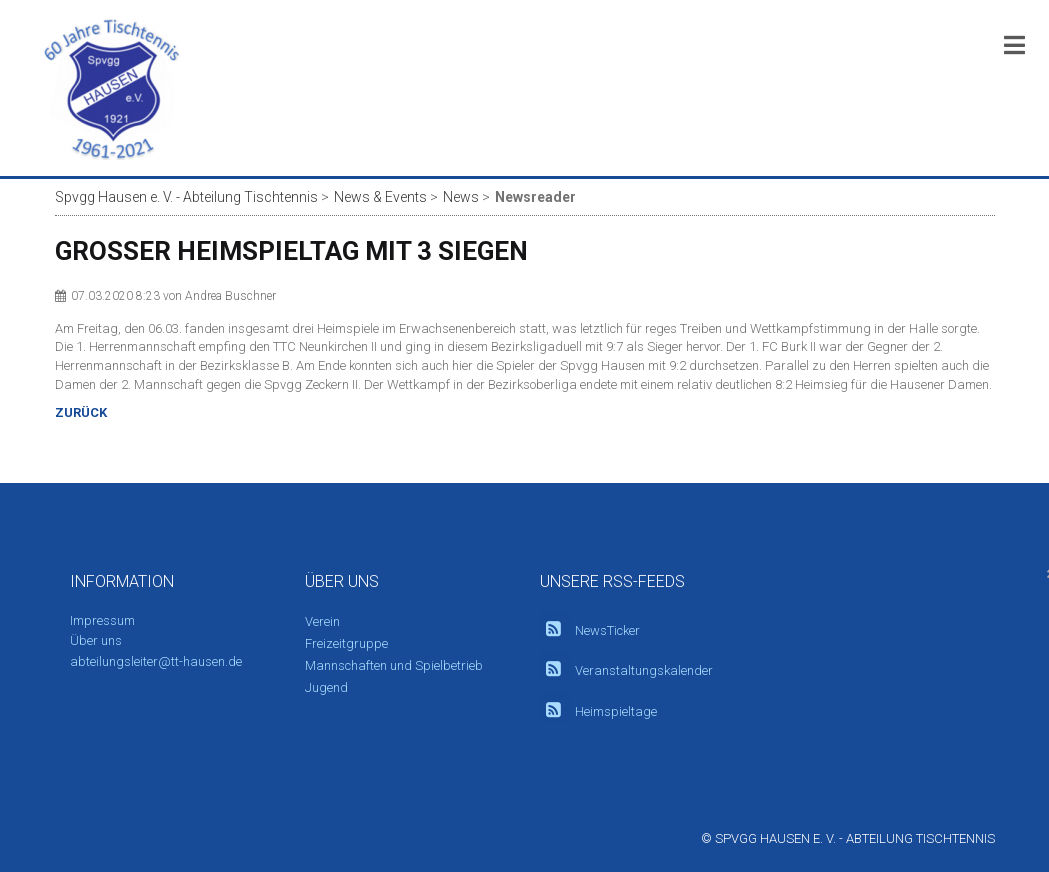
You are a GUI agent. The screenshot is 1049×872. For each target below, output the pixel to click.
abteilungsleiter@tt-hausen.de (156, 661)
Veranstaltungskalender (644, 670)
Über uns (96, 640)
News (461, 197)
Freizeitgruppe (346, 643)
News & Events (380, 197)
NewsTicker (607, 630)
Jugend (326, 687)
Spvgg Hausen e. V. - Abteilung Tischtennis (186, 197)
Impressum (102, 620)
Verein (322, 621)
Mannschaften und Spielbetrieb (394, 665)
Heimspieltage (616, 711)
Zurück (81, 412)
